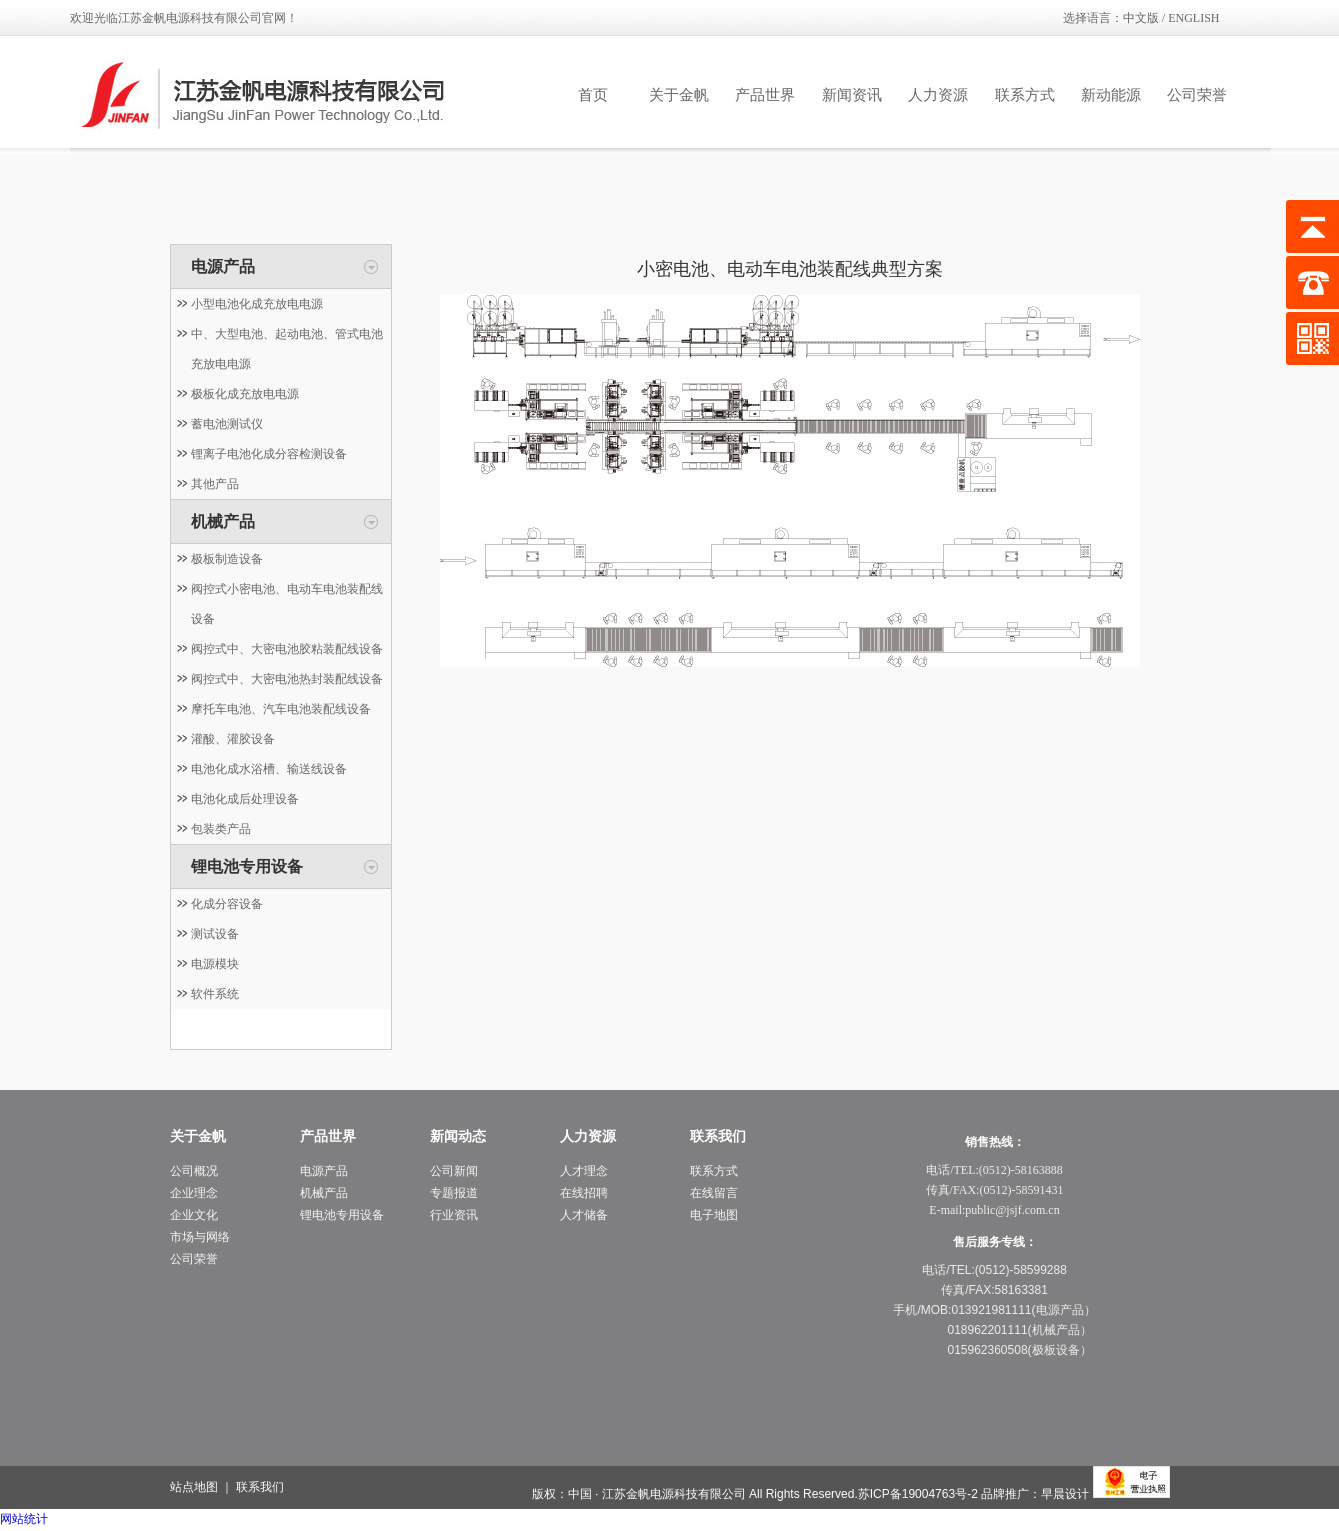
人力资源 (938, 95)
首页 (593, 95)
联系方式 (1025, 95)
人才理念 (584, 1171)
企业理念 (194, 1193)
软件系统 (215, 994)
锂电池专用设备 (247, 866)
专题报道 (454, 1193)
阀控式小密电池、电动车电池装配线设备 (287, 604)
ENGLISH (1193, 18)
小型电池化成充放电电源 (257, 304)
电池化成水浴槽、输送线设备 (269, 769)
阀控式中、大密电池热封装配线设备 (287, 679)
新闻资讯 (852, 95)
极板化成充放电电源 (245, 394)
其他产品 (215, 484)
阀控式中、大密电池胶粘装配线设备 (287, 649)
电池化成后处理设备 (245, 799)
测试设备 (215, 934)
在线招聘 (584, 1193)
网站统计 (24, 1519)
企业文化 (194, 1215)
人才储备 (584, 1215)
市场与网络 (200, 1237)
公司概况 (194, 1171)
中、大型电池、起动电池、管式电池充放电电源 (287, 349)
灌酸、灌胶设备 (233, 739)
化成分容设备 (227, 904)
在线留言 (714, 1193)
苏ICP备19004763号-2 (918, 1494)
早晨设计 (1065, 1494)
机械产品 (223, 521)
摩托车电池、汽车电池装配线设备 (281, 709)
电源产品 (223, 266)
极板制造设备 (227, 559)
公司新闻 (454, 1171)
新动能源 (1111, 95)
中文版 (1141, 18)
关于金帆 (679, 95)
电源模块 (215, 964)
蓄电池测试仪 (227, 424)
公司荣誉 (1197, 95)
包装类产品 (221, 829)
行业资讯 (454, 1215)
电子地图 (714, 1215)
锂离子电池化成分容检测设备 (269, 454)
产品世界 (765, 95)
